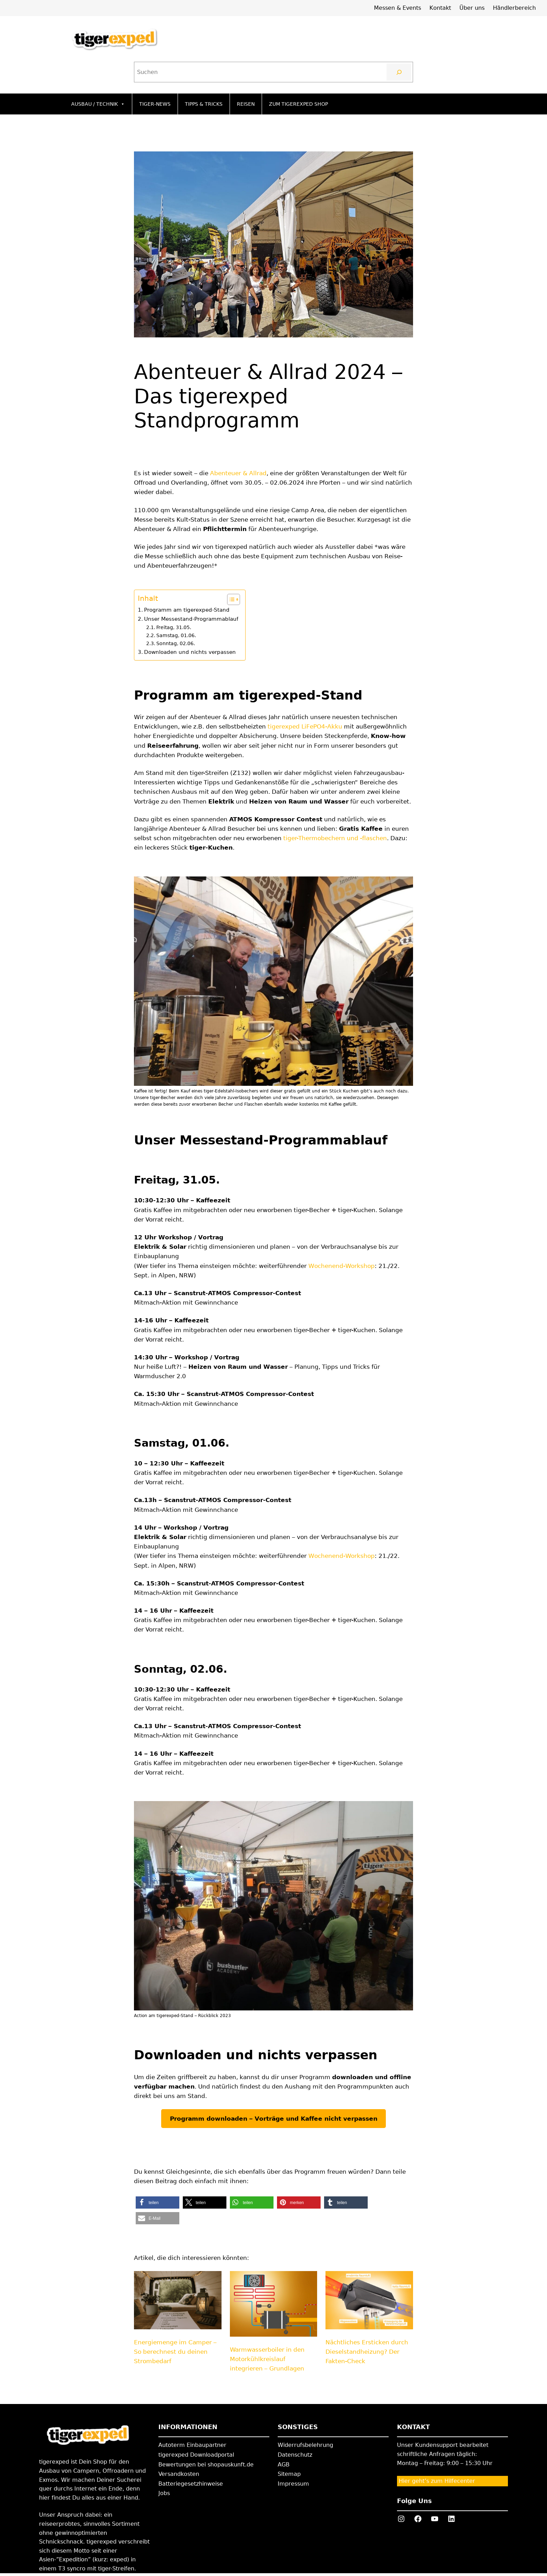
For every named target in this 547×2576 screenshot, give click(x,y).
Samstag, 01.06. (176, 635)
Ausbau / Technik (98, 104)
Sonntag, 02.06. (175, 643)
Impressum (293, 2483)
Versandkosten (178, 2474)
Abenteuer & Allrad (238, 473)
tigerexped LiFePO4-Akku (305, 726)
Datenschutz (295, 2454)
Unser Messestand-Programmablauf (191, 619)
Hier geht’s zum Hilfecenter (437, 2481)
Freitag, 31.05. (173, 627)
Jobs (164, 2493)
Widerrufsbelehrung (305, 2445)
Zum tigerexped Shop (298, 104)
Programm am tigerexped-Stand (187, 610)
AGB (284, 2464)
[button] (157, 2202)
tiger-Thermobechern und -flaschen (335, 838)
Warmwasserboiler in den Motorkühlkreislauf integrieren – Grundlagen (267, 2359)
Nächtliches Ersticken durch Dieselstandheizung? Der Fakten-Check (366, 2352)
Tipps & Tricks (204, 104)
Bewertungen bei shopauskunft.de (206, 2464)
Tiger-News (155, 104)
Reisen (246, 104)
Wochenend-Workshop (341, 1265)
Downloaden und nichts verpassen (190, 652)
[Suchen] (399, 72)
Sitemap (289, 2474)
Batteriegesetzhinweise (190, 2483)
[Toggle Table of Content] (230, 599)
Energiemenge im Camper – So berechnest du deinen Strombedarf (175, 2352)
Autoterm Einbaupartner (192, 2445)
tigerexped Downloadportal (196, 2454)
